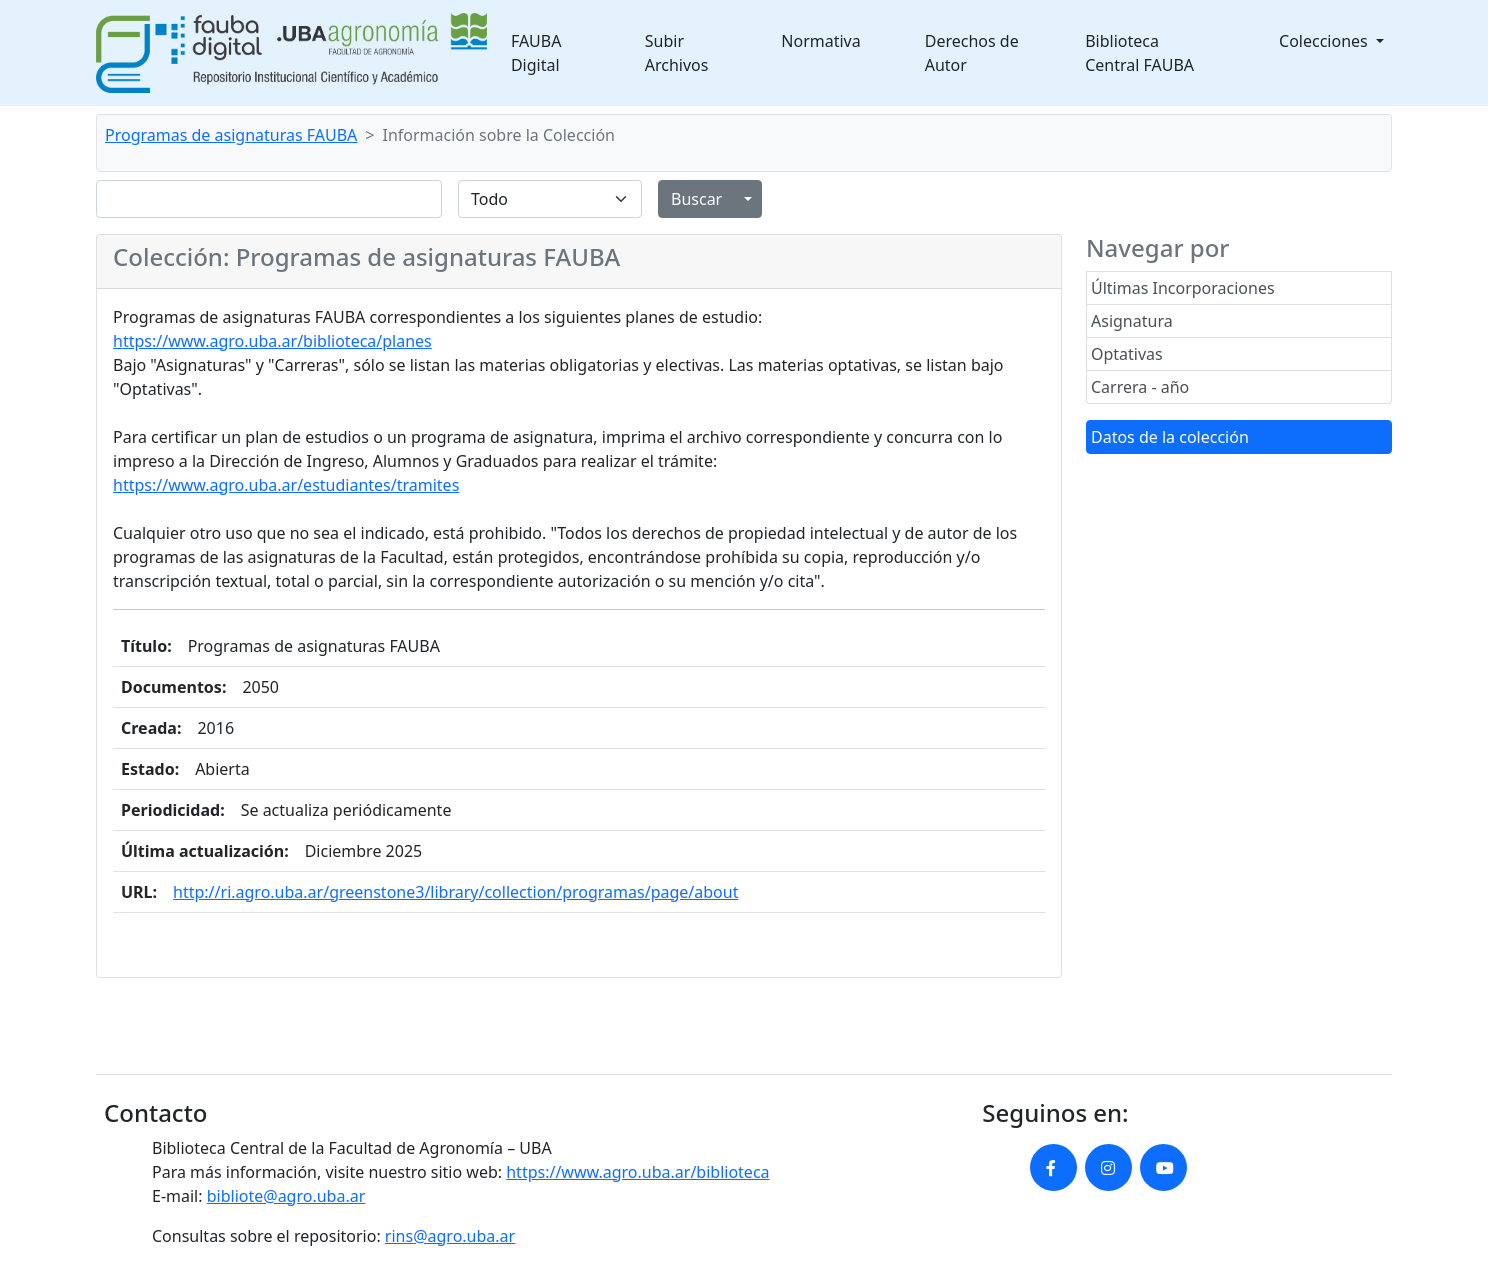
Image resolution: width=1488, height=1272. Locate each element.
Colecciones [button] (1325, 41)
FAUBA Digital (536, 53)
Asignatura (1132, 321)
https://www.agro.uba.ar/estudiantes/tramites (286, 485)
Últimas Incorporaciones (1183, 288)
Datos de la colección (1170, 437)
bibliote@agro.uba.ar (286, 1196)
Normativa (820, 41)
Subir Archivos (677, 53)
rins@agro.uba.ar (450, 1236)
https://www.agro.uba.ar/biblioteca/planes (272, 341)
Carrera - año (1140, 387)
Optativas (1127, 354)
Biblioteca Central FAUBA (1139, 53)
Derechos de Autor (972, 53)
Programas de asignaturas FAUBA (231, 135)
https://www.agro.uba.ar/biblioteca (637, 1172)
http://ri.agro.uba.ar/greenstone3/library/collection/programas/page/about (455, 892)
